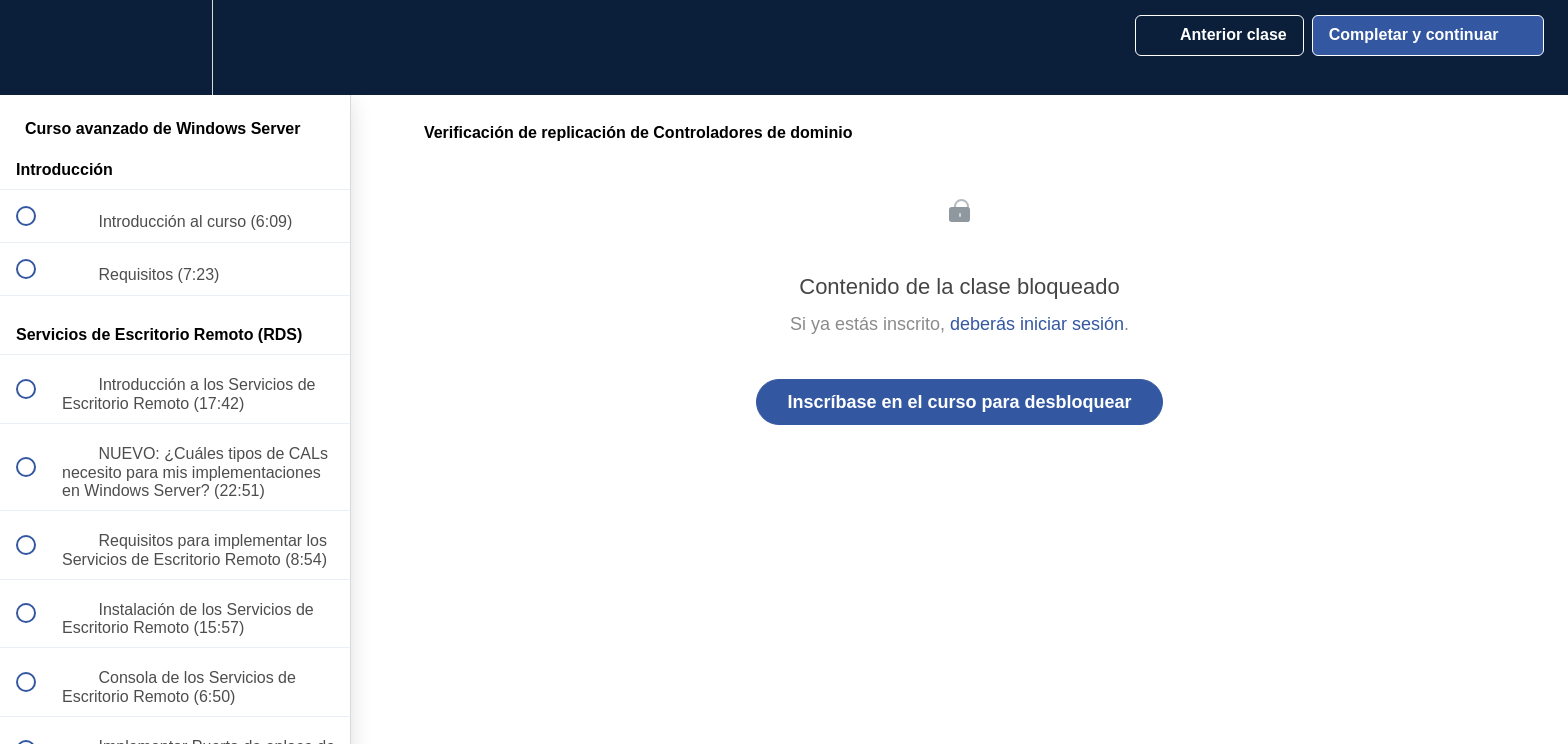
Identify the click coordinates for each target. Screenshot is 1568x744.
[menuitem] (175, 47)
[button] (37, 47)
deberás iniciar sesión (1037, 324)
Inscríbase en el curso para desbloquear (959, 402)
